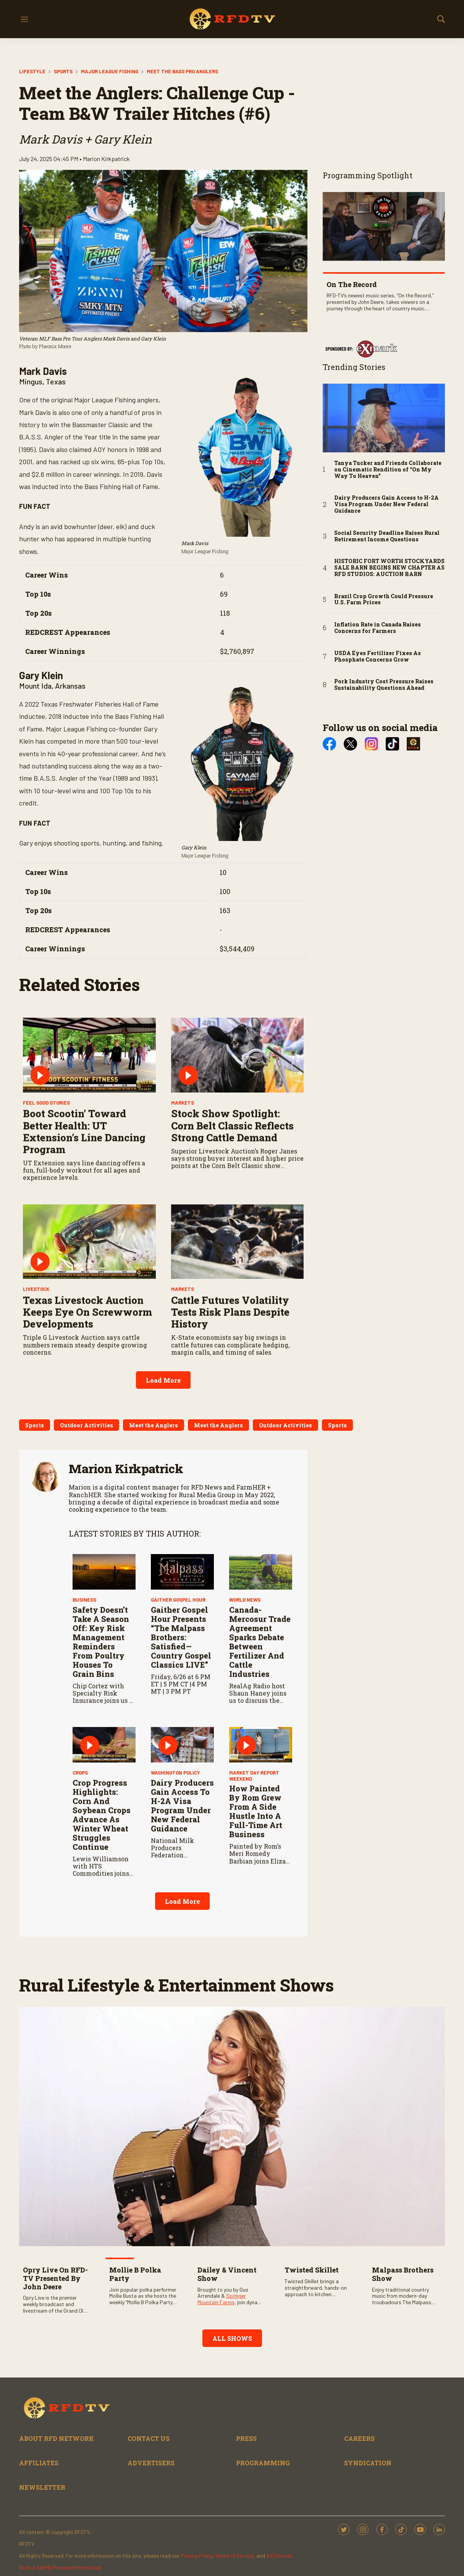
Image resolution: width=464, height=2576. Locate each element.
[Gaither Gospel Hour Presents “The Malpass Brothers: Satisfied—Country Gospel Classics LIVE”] (182, 1687)
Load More (163, 1380)
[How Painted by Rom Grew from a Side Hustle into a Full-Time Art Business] (260, 1860)
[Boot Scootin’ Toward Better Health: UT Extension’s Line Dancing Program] (89, 1170)
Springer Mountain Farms (221, 2298)
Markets (182, 1218)
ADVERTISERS (151, 2462)
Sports (63, 71)
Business (84, 1715)
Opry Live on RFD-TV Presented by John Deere (55, 2278)
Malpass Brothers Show (402, 2274)
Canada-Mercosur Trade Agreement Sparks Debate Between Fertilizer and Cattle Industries (260, 1757)
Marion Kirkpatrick (126, 1468)
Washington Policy (175, 1888)
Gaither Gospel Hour (178, 1715)
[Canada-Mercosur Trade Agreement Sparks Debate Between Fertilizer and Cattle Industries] (260, 1687)
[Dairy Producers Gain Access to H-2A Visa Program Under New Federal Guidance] (182, 1860)
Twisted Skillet (312, 2269)
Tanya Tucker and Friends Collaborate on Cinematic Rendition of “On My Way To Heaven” (387, 469)
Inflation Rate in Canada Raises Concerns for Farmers (377, 627)
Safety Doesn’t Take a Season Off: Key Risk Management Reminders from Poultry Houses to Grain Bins (101, 1757)
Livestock (36, 1405)
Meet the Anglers (153, 1425)
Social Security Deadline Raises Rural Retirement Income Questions (387, 536)
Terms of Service (234, 2555)
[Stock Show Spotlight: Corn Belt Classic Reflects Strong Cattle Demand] (237, 1170)
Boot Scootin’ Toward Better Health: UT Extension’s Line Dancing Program (84, 1247)
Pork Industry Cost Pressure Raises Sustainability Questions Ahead (383, 684)
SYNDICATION (367, 2462)
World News (244, 1715)
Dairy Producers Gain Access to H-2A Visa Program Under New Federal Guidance (182, 1921)
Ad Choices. (279, 2555)
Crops (80, 1888)
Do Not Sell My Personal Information (60, 2567)
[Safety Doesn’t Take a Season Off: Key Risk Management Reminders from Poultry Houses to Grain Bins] (104, 1687)
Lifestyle (32, 71)
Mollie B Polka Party (135, 2274)
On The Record (352, 284)
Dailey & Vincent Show (227, 2274)
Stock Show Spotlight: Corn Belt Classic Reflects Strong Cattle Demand (232, 1241)
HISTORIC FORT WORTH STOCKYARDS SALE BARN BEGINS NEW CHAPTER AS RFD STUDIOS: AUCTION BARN (389, 567)
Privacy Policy (196, 2555)
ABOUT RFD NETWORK (56, 2438)
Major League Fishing (109, 71)
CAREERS (359, 2438)
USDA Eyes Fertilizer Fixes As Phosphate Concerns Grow (377, 656)
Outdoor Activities (86, 1425)
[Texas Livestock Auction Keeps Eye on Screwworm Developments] (89, 1357)
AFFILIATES (38, 2462)
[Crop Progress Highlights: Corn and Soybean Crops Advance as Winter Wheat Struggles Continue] (104, 1860)
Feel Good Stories (46, 1218)
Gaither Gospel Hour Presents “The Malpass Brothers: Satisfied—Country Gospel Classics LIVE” (181, 1752)
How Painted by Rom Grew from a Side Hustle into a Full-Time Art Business (255, 1927)
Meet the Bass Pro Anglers (182, 71)
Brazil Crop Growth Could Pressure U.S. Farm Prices (383, 599)
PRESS (246, 2438)
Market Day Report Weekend (254, 1891)
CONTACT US (149, 2438)
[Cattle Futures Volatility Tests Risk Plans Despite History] (237, 1357)
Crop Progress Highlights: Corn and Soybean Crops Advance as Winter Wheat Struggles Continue (102, 1930)
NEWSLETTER (42, 2487)
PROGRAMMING (263, 2462)
